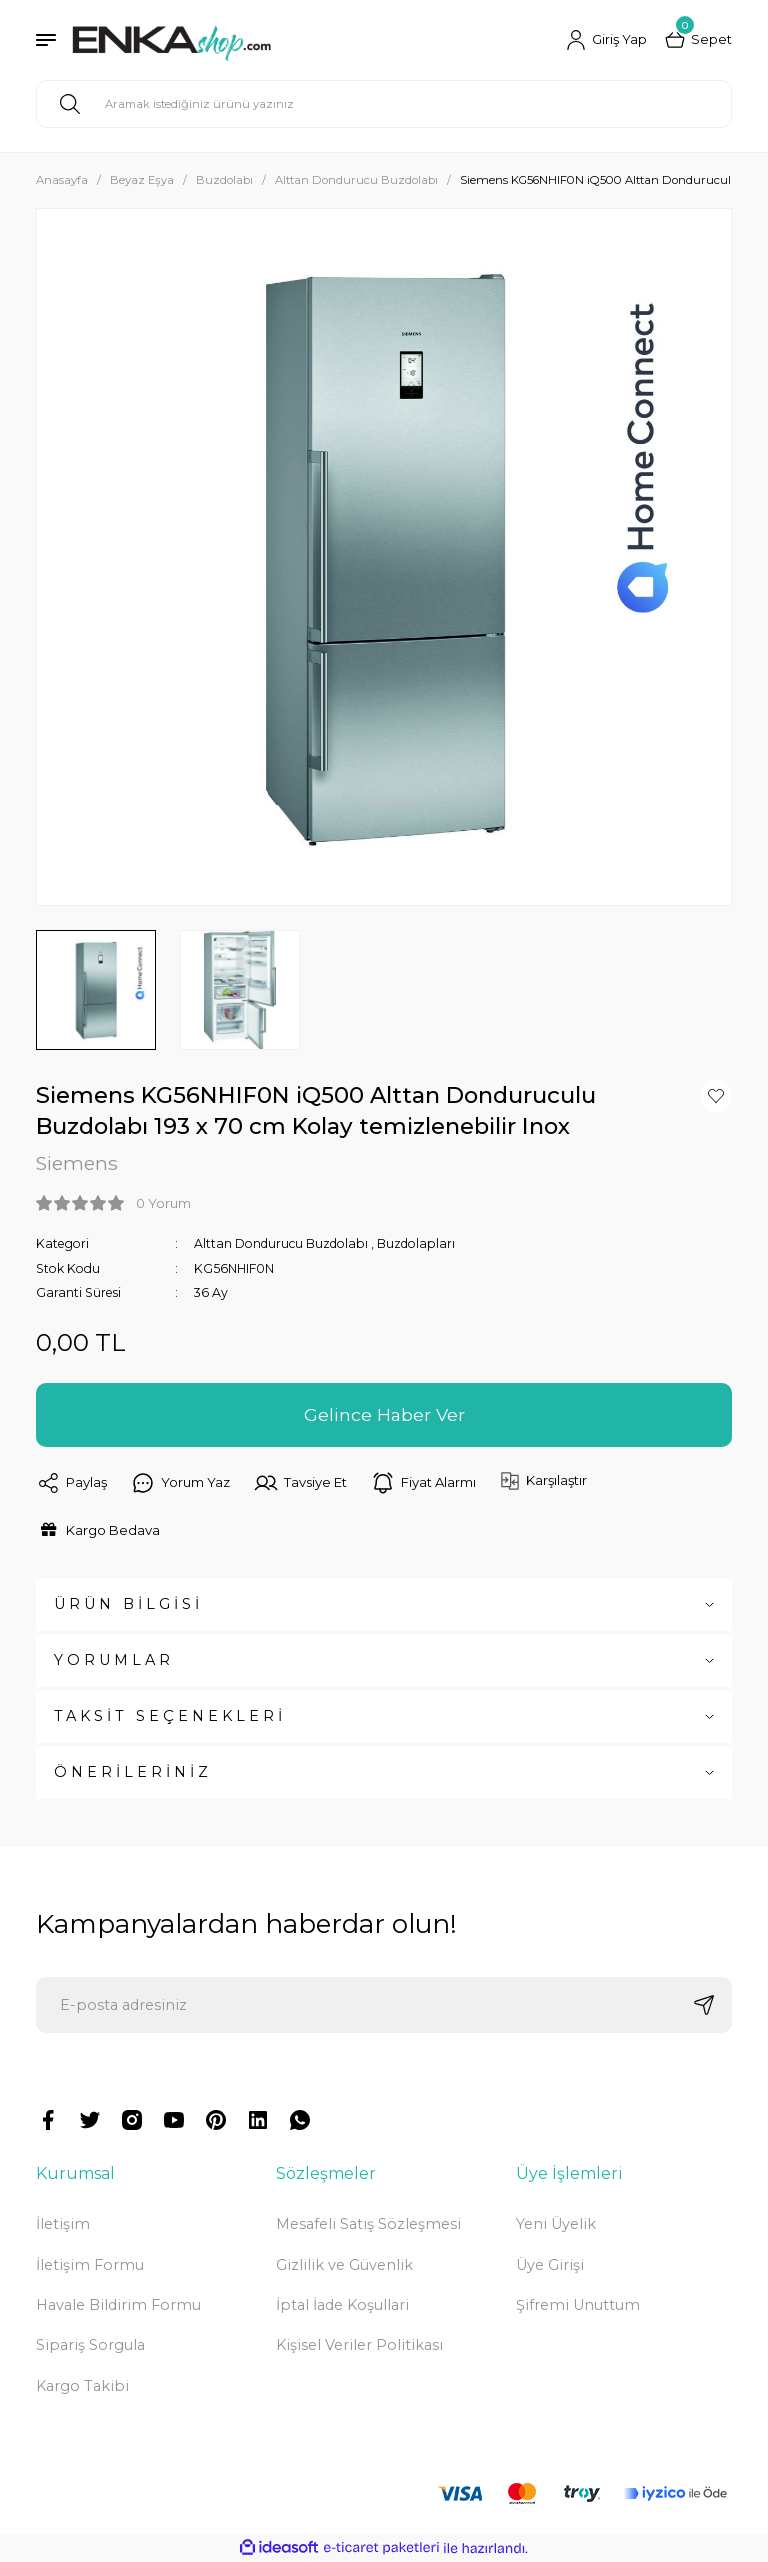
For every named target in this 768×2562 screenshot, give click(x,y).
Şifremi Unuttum (578, 2305)
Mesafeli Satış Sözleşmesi (368, 2224)
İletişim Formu (90, 2265)
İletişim (63, 2224)
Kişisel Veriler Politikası (359, 2345)
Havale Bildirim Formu (118, 2305)
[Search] (384, 104)
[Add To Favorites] (716, 1096)
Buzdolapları (418, 1243)
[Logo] (171, 40)
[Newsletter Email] (384, 2005)
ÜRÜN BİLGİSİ (128, 1604)
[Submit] (704, 2005)
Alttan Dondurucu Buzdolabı (282, 1243)
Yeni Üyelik (556, 2224)
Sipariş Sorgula (90, 2345)
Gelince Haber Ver (384, 1414)
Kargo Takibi (82, 2386)
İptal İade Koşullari (342, 2305)
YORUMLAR (114, 1660)
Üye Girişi (550, 2265)
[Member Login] (606, 40)
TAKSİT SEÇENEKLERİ (170, 1716)
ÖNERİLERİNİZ (133, 1772)
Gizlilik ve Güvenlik (344, 2265)
